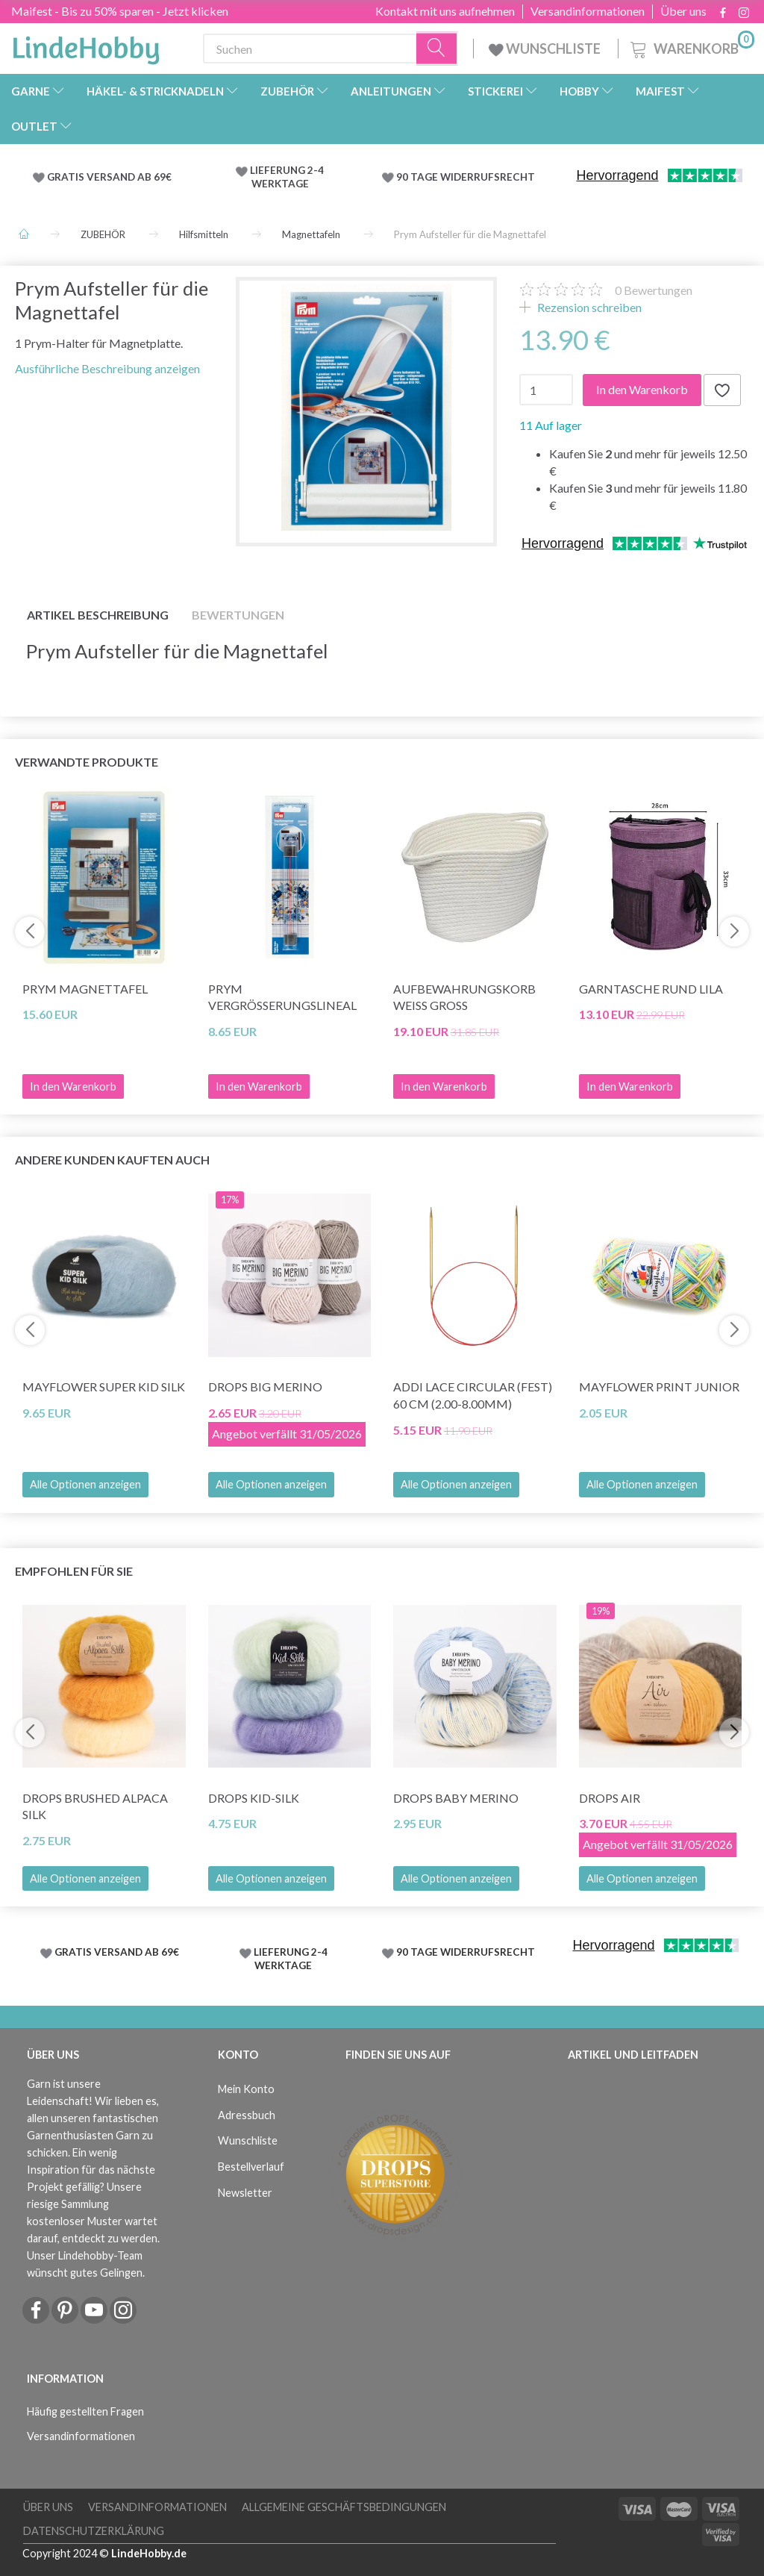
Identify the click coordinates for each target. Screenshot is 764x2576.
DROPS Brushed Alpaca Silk (95, 1806)
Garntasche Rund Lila (651, 989)
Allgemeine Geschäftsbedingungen (344, 2507)
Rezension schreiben (588, 307)
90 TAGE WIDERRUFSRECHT (465, 177)
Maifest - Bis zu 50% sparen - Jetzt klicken (119, 11)
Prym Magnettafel (85, 989)
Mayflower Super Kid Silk (103, 1386)
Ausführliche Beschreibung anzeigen (107, 368)
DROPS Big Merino (265, 1386)
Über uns (683, 11)
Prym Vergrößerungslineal (282, 997)
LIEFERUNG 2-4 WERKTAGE (287, 177)
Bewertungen (653, 290)
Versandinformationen (587, 11)
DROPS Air (609, 1798)
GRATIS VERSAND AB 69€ (109, 177)
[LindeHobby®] (85, 45)
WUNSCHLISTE (546, 48)
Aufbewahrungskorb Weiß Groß (464, 997)
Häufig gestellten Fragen (85, 2411)
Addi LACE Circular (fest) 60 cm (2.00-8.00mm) (472, 1395)
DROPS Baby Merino (456, 1798)
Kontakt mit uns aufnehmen (445, 11)
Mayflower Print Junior (659, 1386)
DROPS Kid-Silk (253, 1798)
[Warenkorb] (691, 46)
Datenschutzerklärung (93, 2530)
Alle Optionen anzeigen (85, 1484)
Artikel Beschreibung (98, 615)
